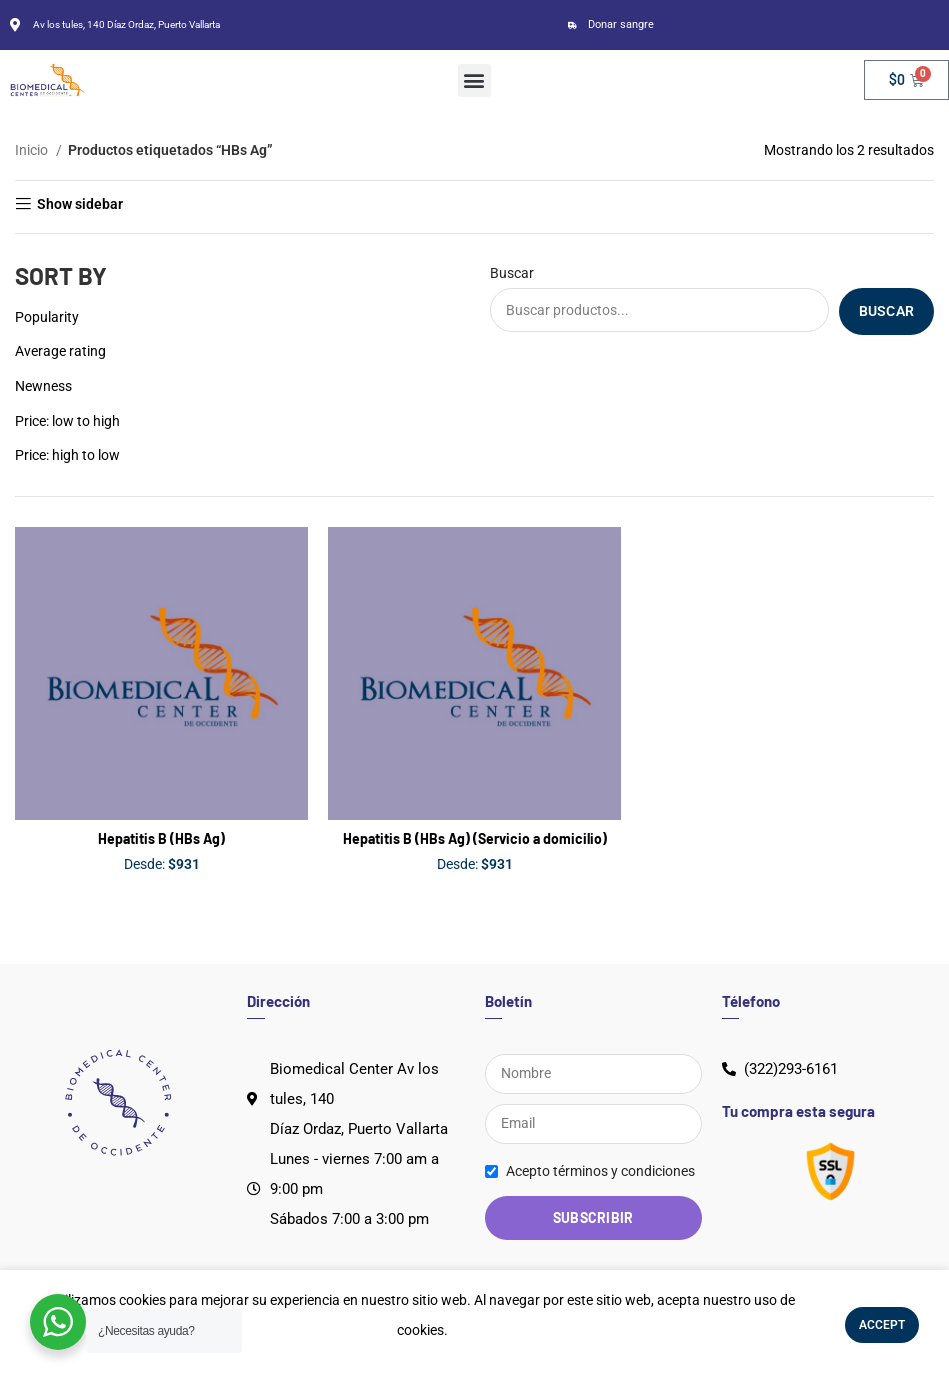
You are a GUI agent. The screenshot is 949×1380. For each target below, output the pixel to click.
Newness (43, 386)
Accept (882, 1325)
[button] (474, 80)
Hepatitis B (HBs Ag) (161, 838)
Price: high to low (67, 455)
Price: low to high (67, 421)
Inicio (33, 150)
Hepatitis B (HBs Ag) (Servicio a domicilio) (475, 838)
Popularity (47, 317)
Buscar (512, 273)
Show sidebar (80, 204)
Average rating (60, 351)
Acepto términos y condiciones (600, 1171)
